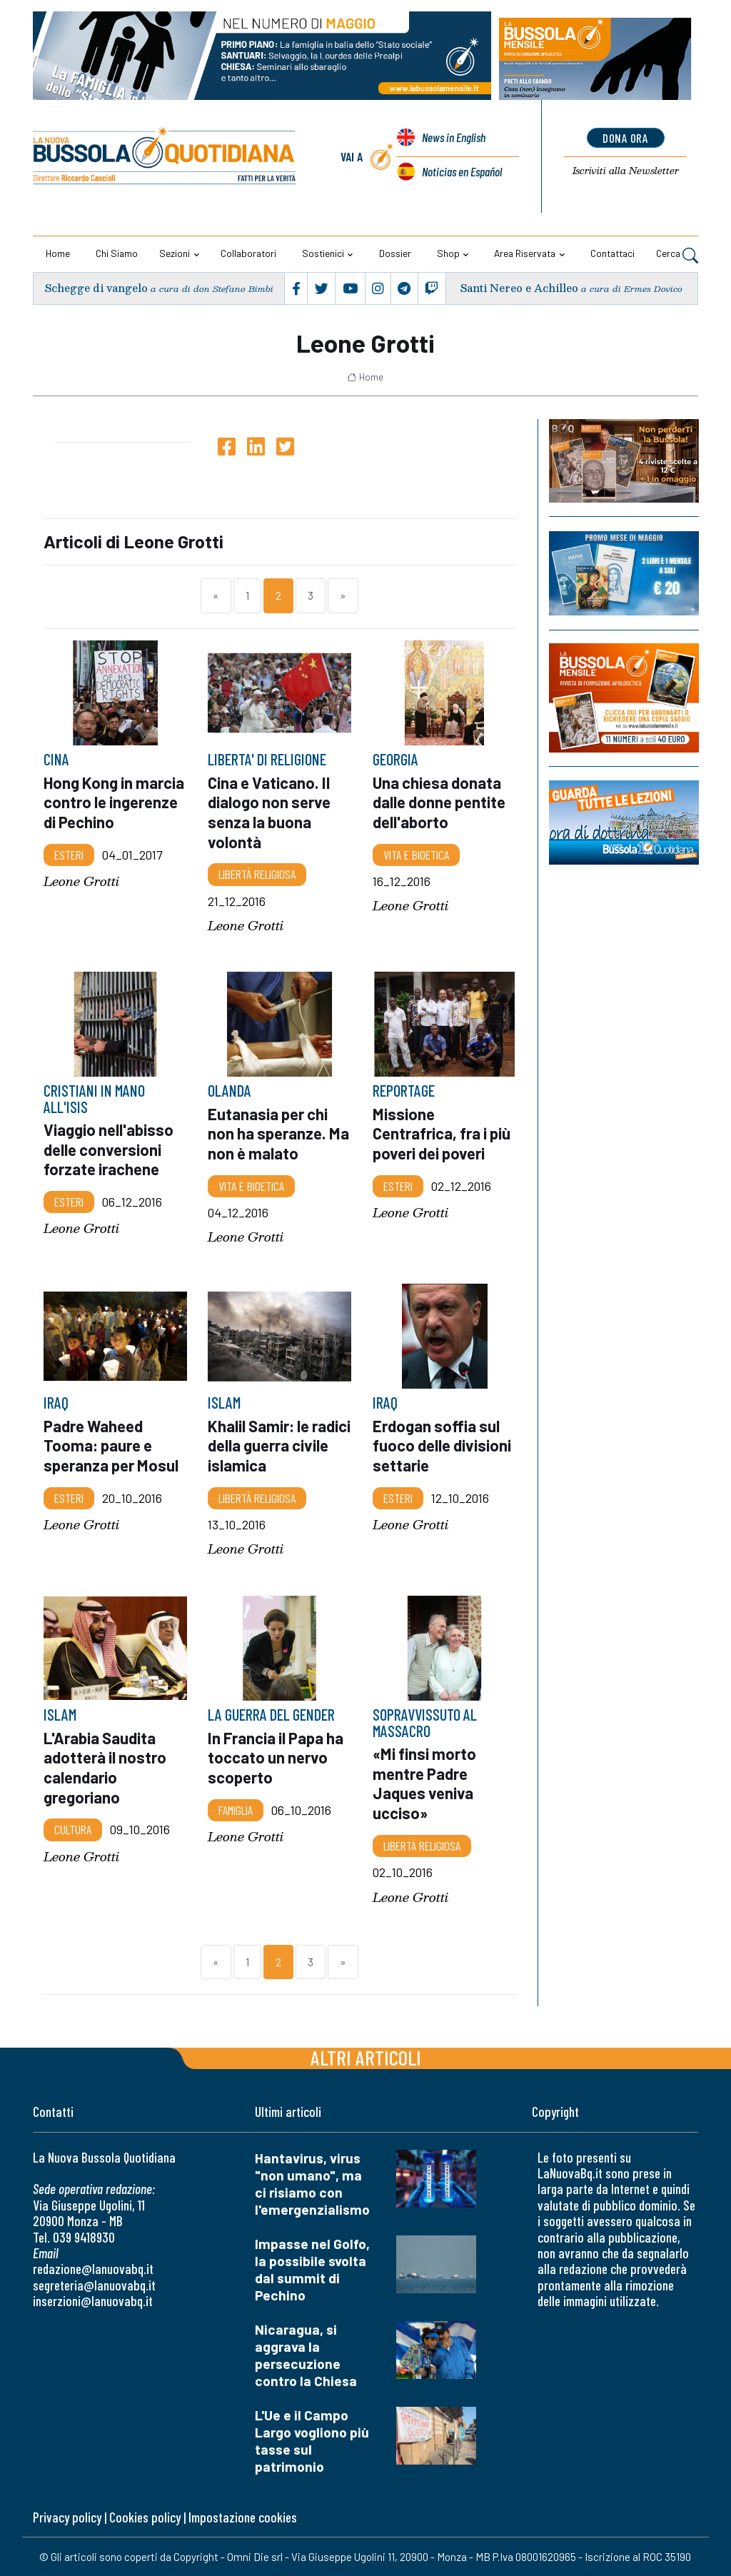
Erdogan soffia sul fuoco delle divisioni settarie (442, 1445)
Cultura (72, 1829)
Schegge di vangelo (96, 288)
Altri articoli (366, 2057)
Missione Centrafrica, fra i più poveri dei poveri (441, 1133)
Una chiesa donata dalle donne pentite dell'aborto (439, 801)
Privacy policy (67, 2517)
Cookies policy (145, 2517)
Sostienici (323, 253)
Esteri (69, 854)
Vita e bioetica (416, 854)
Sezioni (174, 253)
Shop (448, 253)
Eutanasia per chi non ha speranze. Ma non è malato (278, 1133)
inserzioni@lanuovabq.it (93, 2301)
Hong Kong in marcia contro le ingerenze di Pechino (114, 801)
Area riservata (524, 253)
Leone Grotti (81, 881)
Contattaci (612, 253)
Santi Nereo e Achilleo (519, 288)
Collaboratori (248, 253)
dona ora (626, 138)
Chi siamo (117, 253)
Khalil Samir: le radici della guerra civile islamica (279, 1445)
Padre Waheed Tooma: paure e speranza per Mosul (111, 1445)
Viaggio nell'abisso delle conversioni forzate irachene (108, 1149)
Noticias (461, 171)
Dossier (395, 253)
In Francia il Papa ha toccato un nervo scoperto (275, 1757)
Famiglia (235, 1809)
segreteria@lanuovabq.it (94, 2285)
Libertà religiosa (257, 874)
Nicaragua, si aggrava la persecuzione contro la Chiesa (306, 2355)
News (453, 138)
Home (58, 253)
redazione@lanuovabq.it (93, 2268)
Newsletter (625, 171)
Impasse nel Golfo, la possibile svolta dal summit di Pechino (312, 2269)
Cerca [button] (677, 255)
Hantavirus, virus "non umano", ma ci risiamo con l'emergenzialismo (312, 2184)
